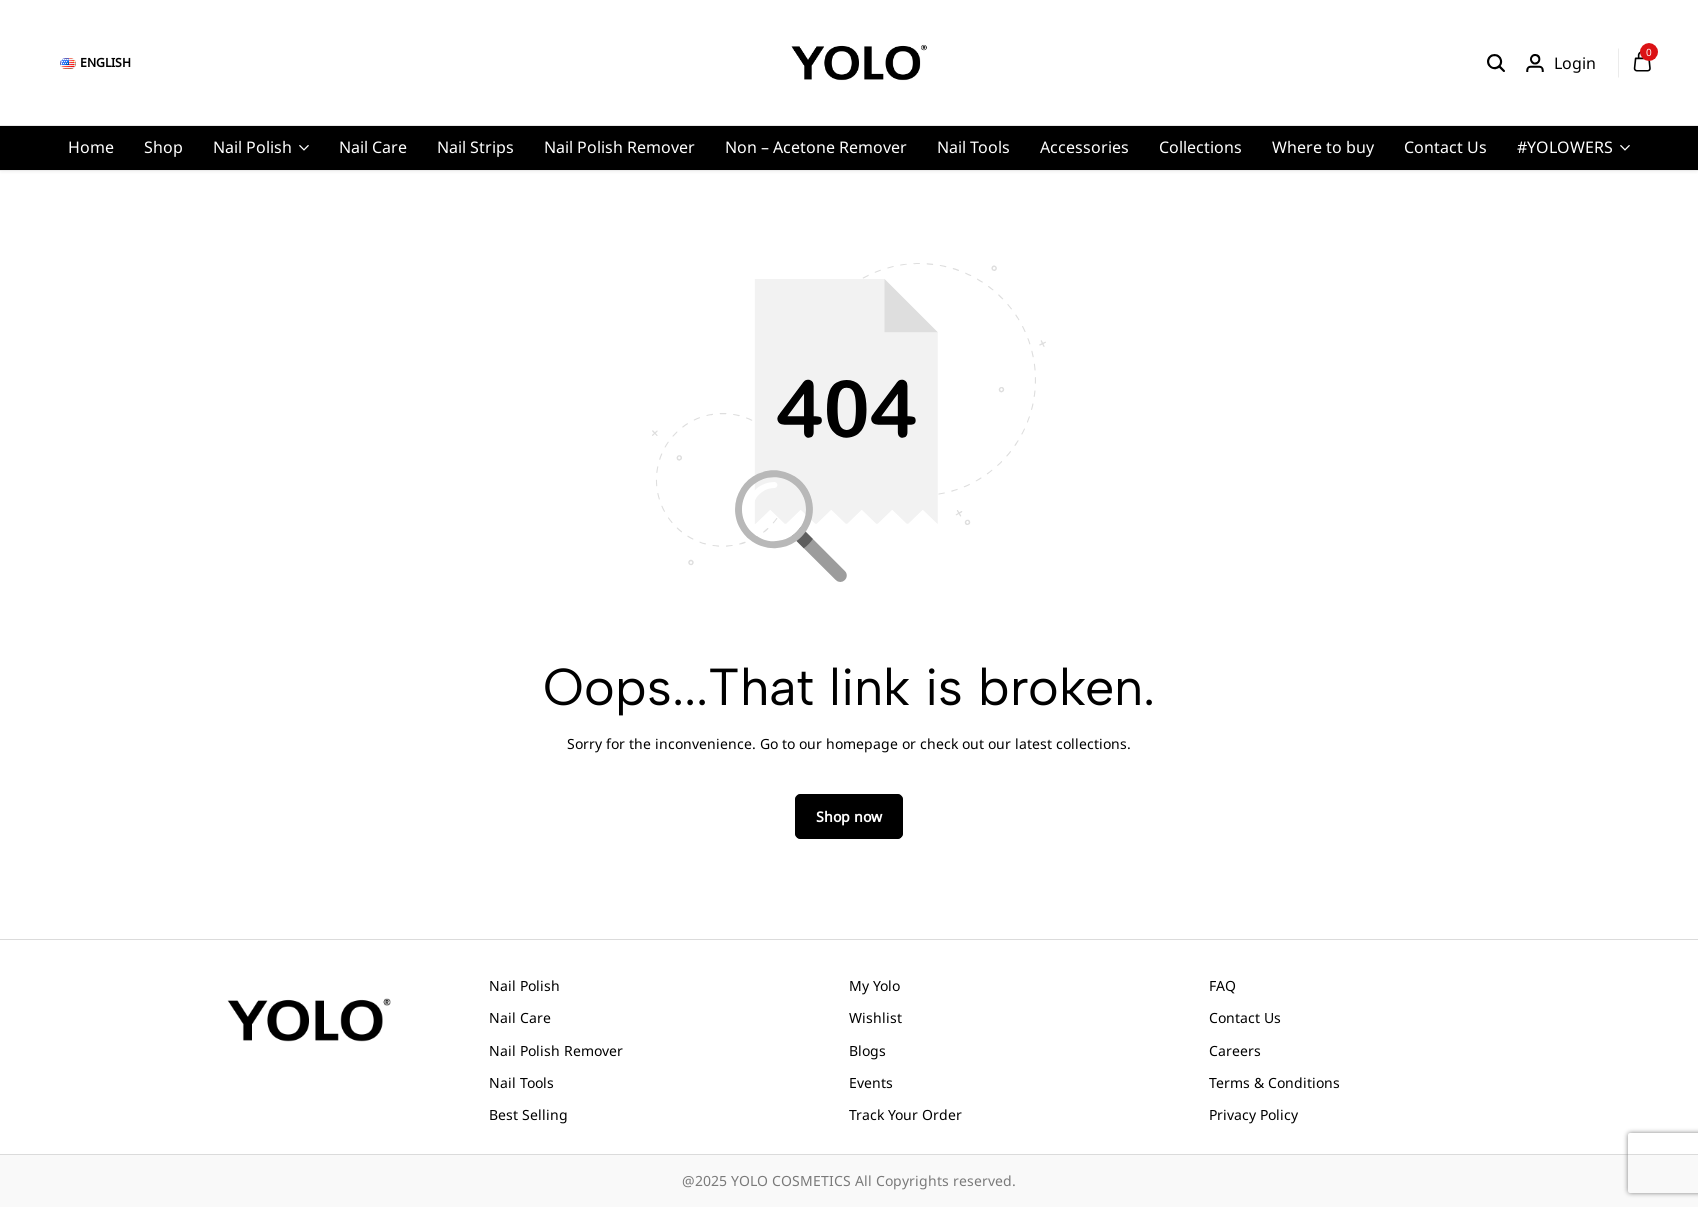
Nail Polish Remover (619, 147)
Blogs (867, 1050)
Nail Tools (973, 147)
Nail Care (373, 147)
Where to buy (1323, 147)
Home (91, 147)
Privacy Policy (1253, 1114)
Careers (1235, 1050)
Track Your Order (905, 1114)
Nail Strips (475, 147)
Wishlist (875, 1017)
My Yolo (874, 985)
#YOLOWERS (1565, 147)
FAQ (1222, 985)
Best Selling (528, 1114)
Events (871, 1082)
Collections (1200, 147)
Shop (163, 147)
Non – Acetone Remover (816, 147)
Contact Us (1445, 147)
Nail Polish (252, 147)
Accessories (1084, 147)
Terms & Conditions (1274, 1082)
